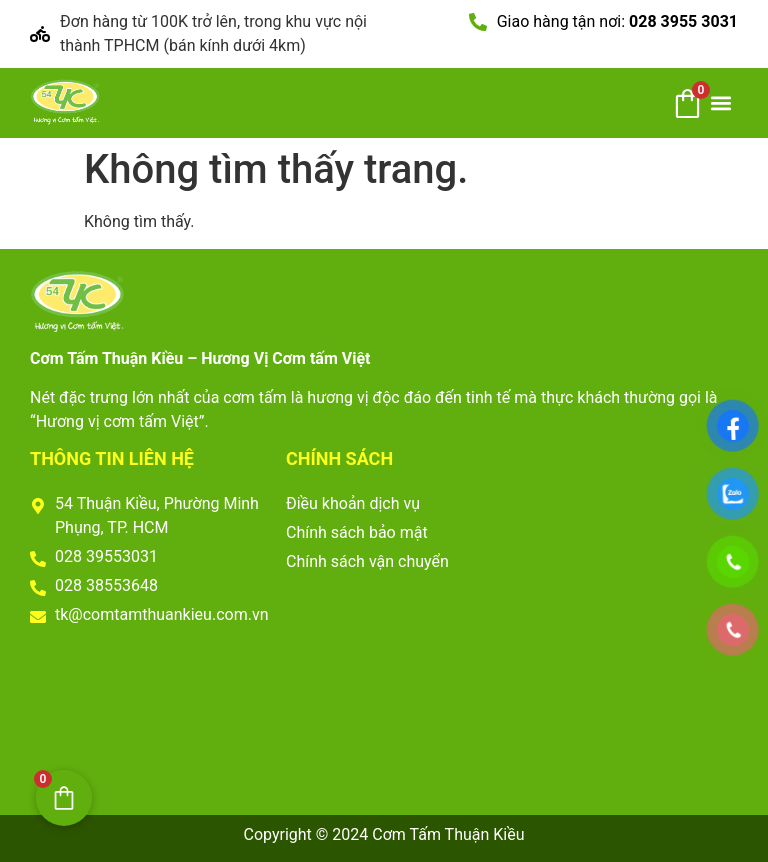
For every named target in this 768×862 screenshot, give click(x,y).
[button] (721, 103)
